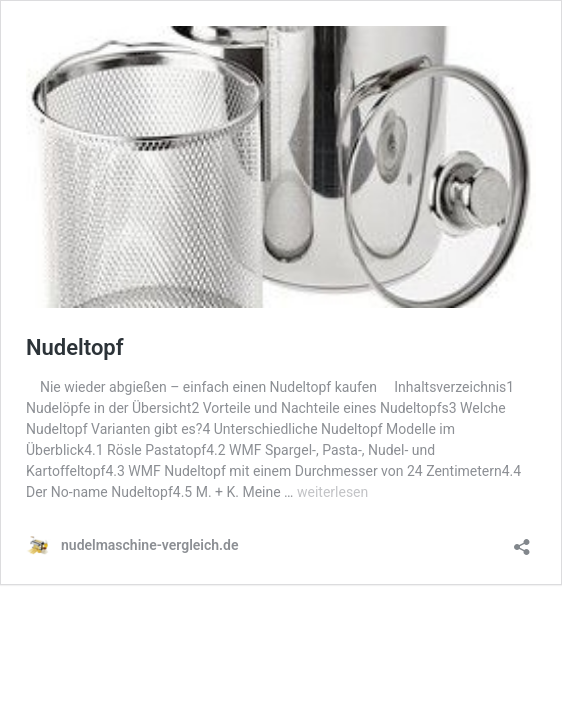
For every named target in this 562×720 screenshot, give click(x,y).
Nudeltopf (75, 347)
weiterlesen (332, 492)
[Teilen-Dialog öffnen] (522, 540)
